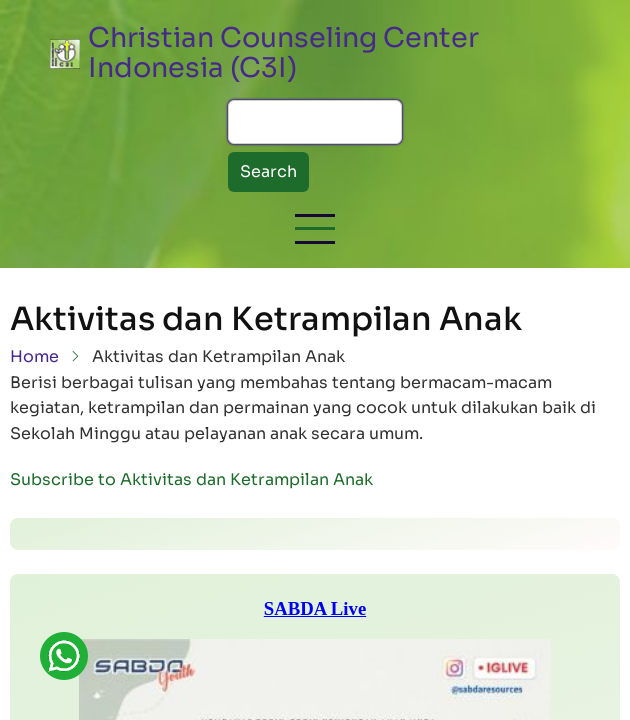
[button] (315, 229)
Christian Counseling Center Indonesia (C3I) (283, 53)
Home (34, 356)
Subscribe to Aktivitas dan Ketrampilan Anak (191, 479)
